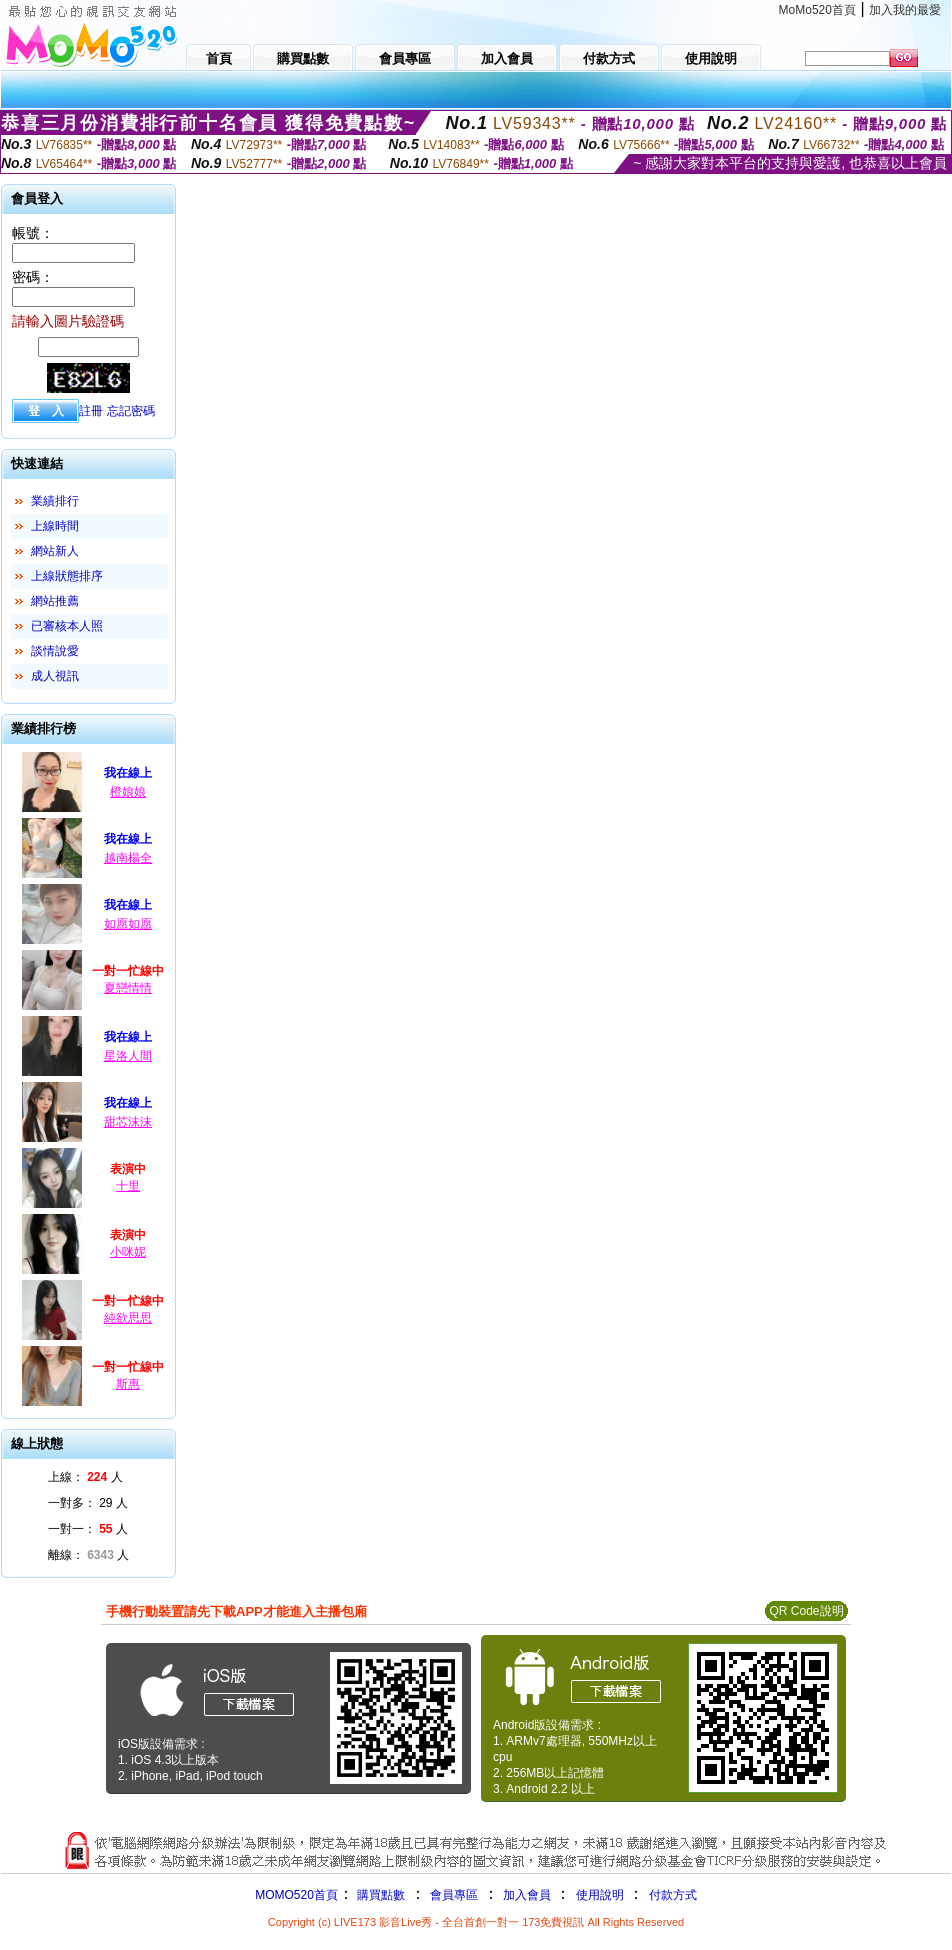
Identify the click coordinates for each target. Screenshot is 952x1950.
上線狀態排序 (67, 576)
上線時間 (55, 526)
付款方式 (673, 1895)
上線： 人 (85, 1477)
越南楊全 (128, 858)
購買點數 (379, 1895)
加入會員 (527, 1895)
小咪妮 (128, 1252)
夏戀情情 (128, 988)
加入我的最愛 (905, 10)
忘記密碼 (131, 411)
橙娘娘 (128, 792)
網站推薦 (55, 601)
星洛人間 (128, 1056)
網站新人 (55, 551)
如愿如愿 (128, 924)
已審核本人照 (67, 626)
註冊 (91, 411)
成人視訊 (55, 676)
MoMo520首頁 (817, 10)
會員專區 (454, 1895)
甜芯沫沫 (128, 1122)
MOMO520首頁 (296, 1895)
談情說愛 (55, 651)
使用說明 (600, 1895)
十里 (128, 1186)
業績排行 (55, 501)
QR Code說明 (806, 1611)
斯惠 (128, 1384)
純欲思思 (128, 1318)
